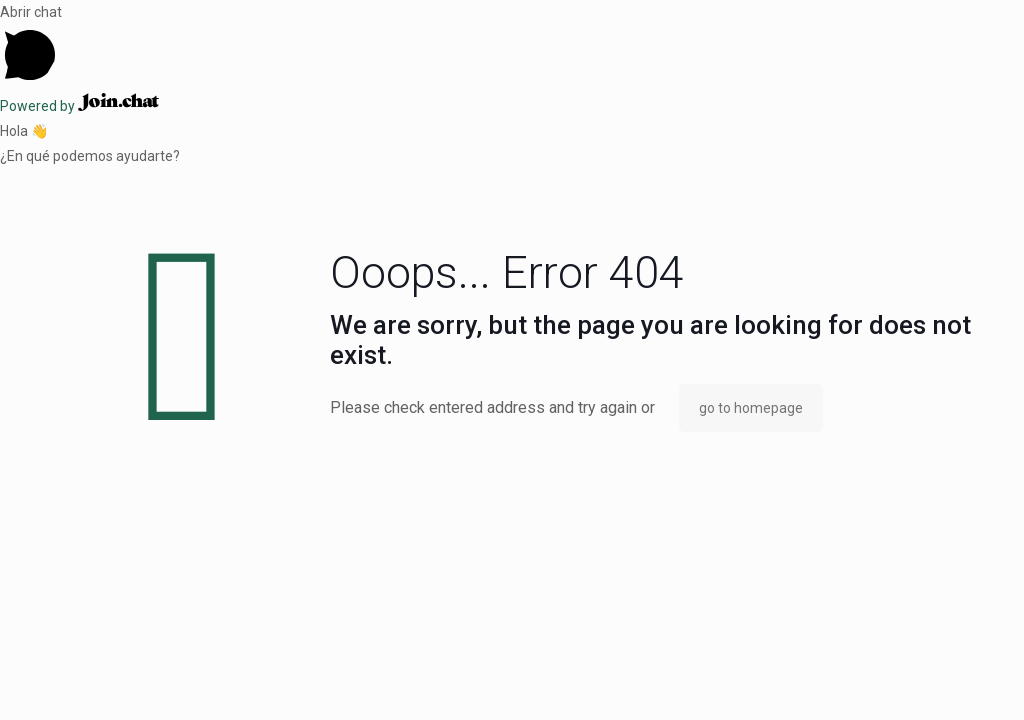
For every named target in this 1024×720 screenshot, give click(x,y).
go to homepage (751, 408)
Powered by (79, 106)
